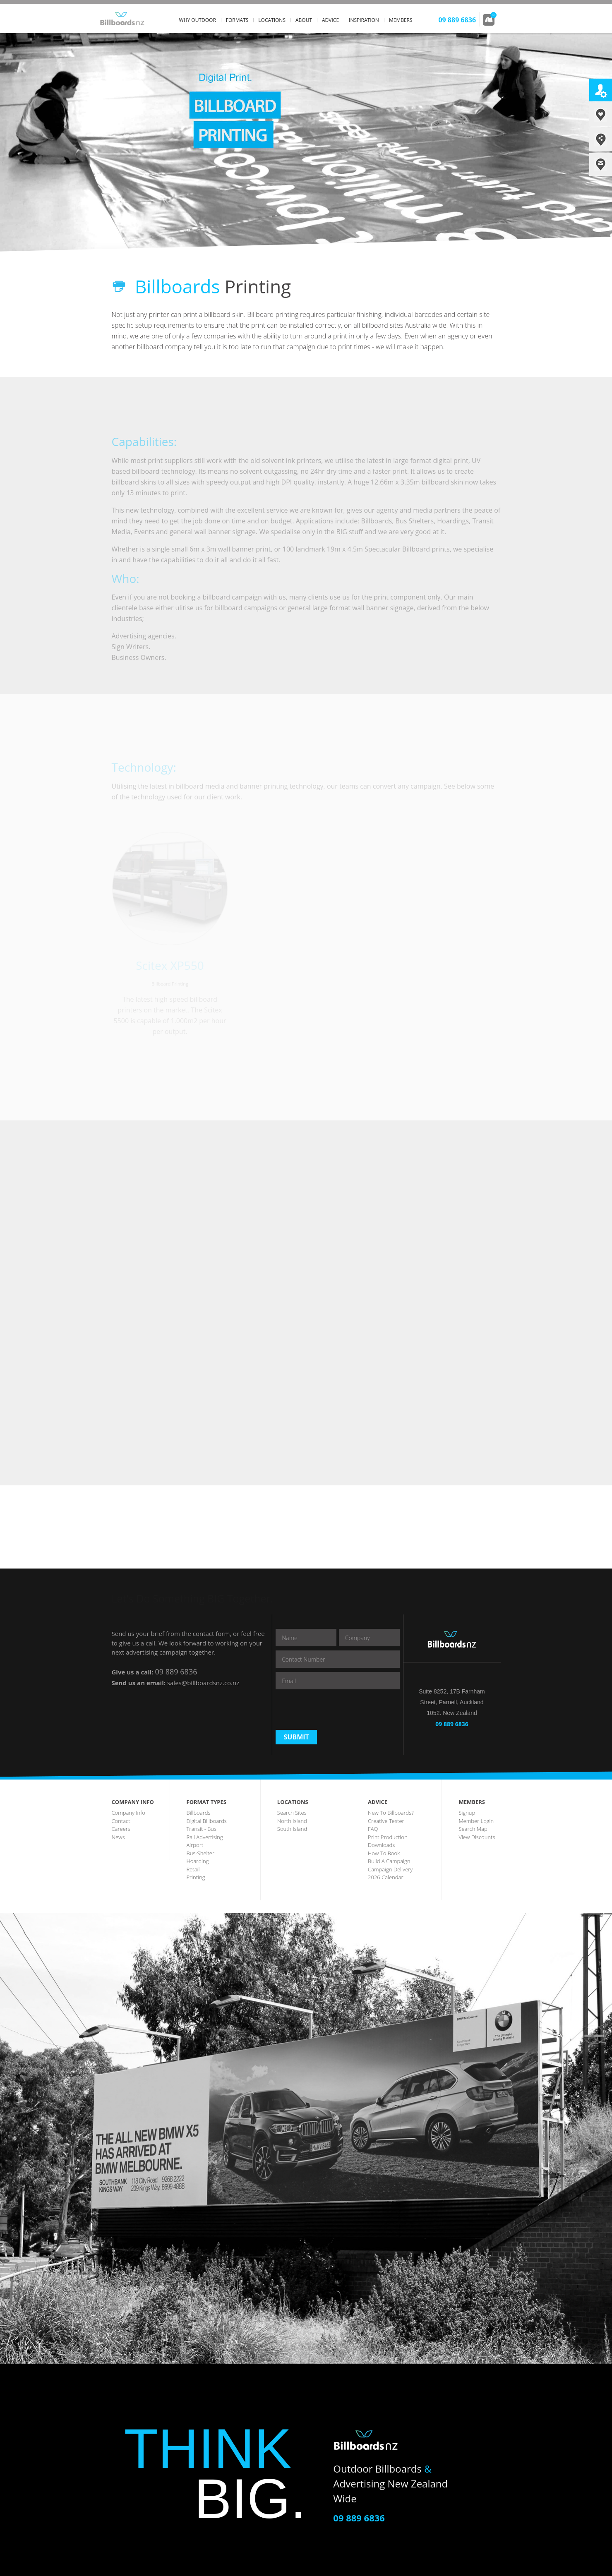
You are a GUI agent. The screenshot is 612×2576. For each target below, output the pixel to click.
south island (292, 1828)
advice (330, 20)
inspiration (364, 20)
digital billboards (207, 1821)
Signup (466, 1812)
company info (128, 1812)
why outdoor (197, 20)
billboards (199, 1812)
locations (272, 20)
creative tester (386, 1821)
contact (121, 1821)
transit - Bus (202, 1828)
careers (121, 1828)
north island (292, 1821)
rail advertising (205, 1837)
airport (195, 1845)
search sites (292, 1812)
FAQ (373, 1828)
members (401, 20)
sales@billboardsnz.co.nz (203, 1683)
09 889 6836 (176, 1672)
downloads (381, 1845)
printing (196, 1877)
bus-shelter (200, 1853)
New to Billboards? (391, 1812)
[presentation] (338, 1709)
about (303, 20)
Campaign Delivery (390, 1869)
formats (237, 20)
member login (476, 1821)
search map (472, 1828)
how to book (384, 1853)
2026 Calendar (385, 1877)
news (118, 1837)
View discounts (476, 1837)
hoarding (198, 1861)
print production (387, 1837)
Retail (193, 1869)
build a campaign (389, 1861)
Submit (296, 1736)
